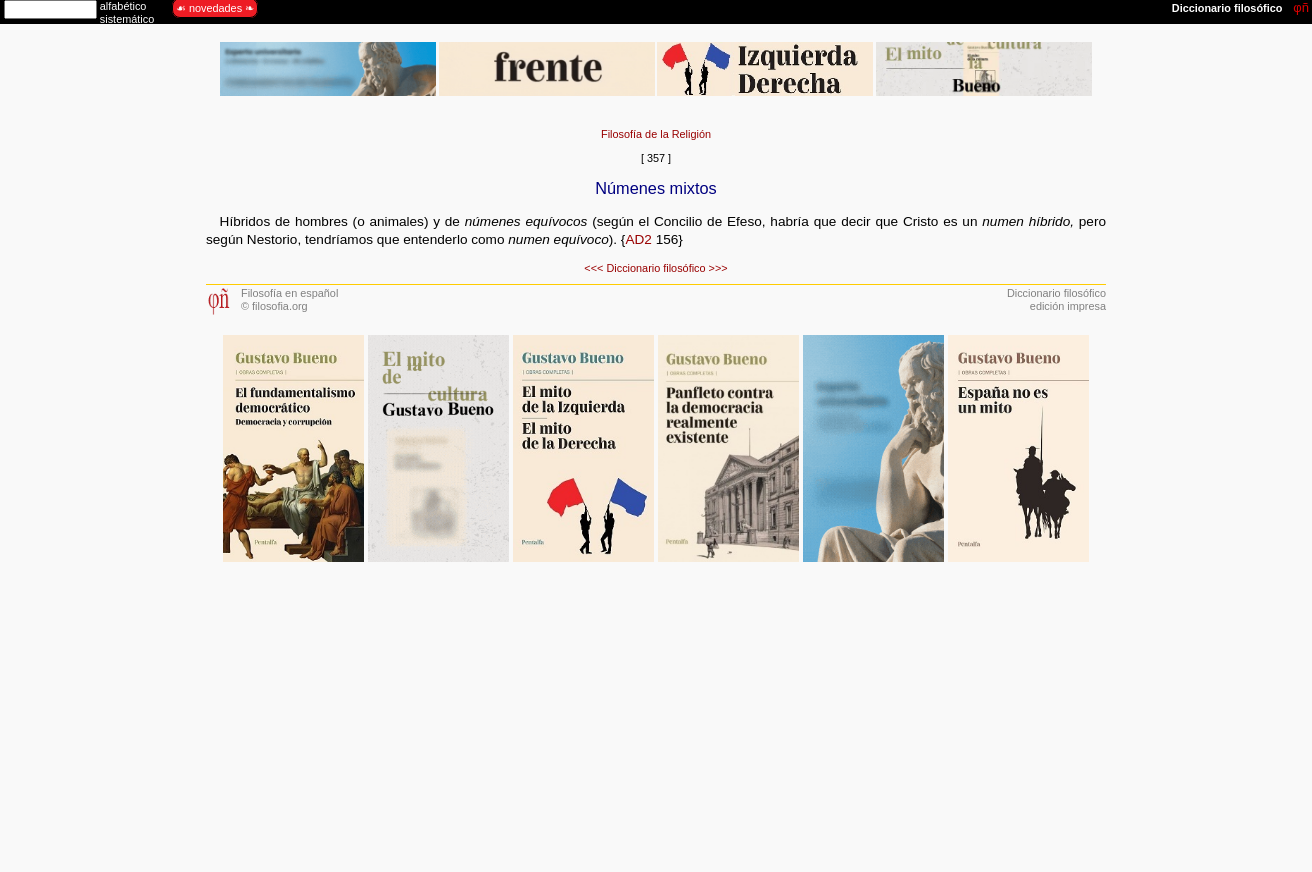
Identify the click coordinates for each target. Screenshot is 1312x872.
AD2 (638, 239)
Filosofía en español (289, 293)
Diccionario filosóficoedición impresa (1056, 299)
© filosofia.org (274, 306)
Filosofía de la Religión (656, 134)
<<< (593, 268)
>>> (718, 268)
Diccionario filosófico (655, 268)
